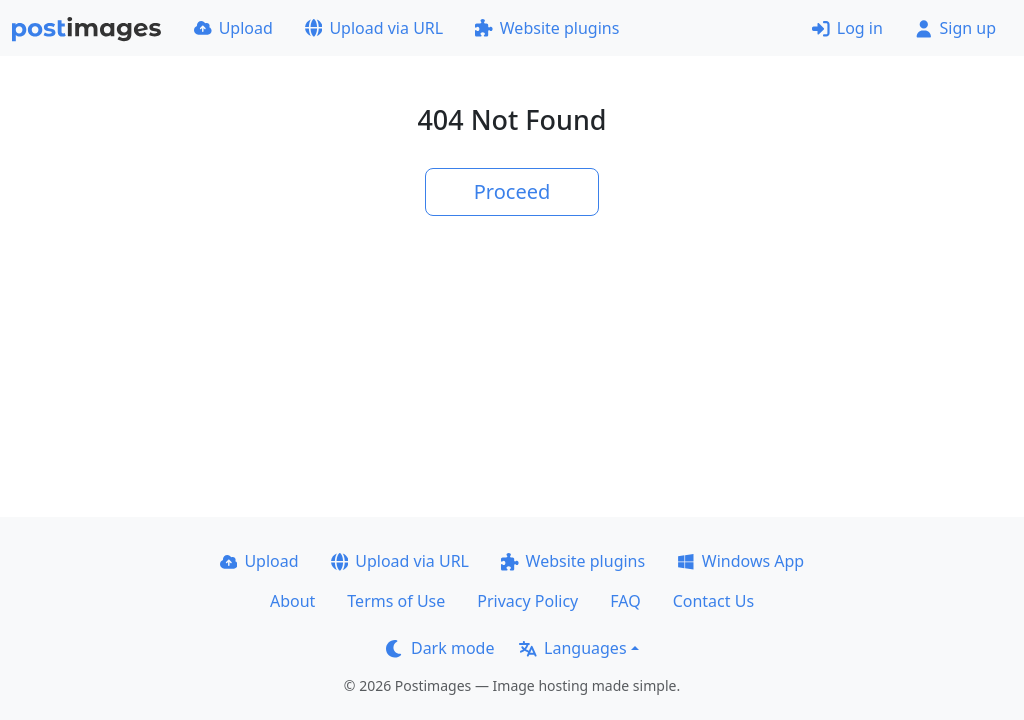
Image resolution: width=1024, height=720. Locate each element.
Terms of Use (396, 601)
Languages (572, 648)
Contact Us (713, 601)
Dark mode (440, 648)
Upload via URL (374, 28)
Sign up (955, 28)
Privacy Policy (527, 601)
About (292, 601)
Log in (847, 28)
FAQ (625, 601)
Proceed (512, 191)
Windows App (740, 561)
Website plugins (547, 28)
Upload (233, 28)
